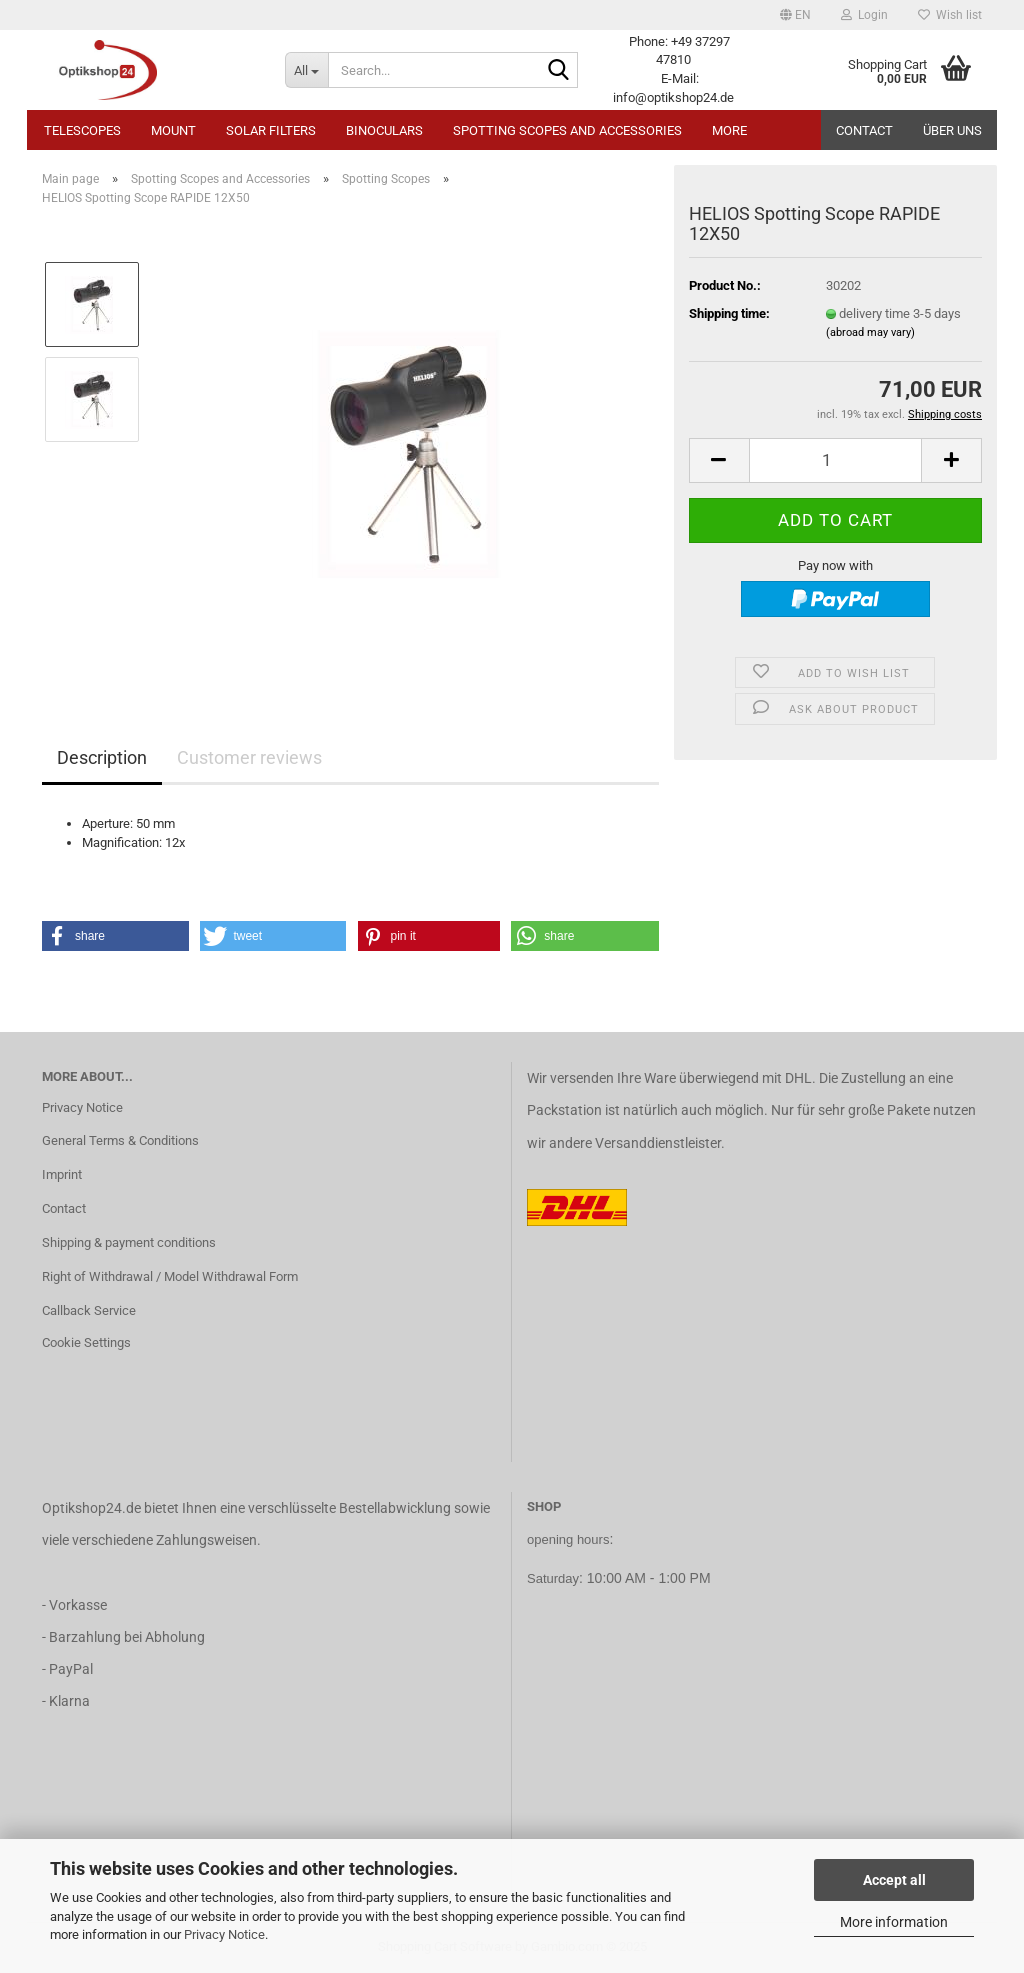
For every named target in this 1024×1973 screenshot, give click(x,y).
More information (894, 1922)
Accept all (894, 1880)
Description (102, 757)
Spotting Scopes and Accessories (567, 130)
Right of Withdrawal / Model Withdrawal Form (170, 1276)
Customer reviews (249, 757)
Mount (173, 130)
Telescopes (82, 130)
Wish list (950, 15)
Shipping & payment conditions (129, 1242)
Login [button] (864, 15)
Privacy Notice (224, 1934)
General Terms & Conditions (120, 1140)
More (729, 130)
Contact (864, 130)
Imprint (62, 1174)
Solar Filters (271, 130)
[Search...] (306, 70)
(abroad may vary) (870, 332)
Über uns (952, 130)
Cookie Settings (86, 1342)
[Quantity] (835, 460)
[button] (795, 15)
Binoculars (384, 130)
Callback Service (89, 1310)
